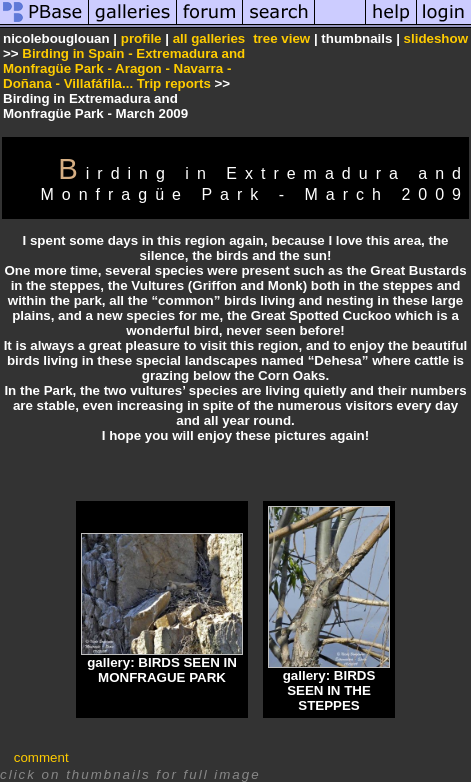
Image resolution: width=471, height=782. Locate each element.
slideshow (436, 38)
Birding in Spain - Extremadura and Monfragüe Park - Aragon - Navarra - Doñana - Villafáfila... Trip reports (124, 68)
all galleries (209, 38)
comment (41, 757)
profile (141, 38)
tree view (281, 38)
